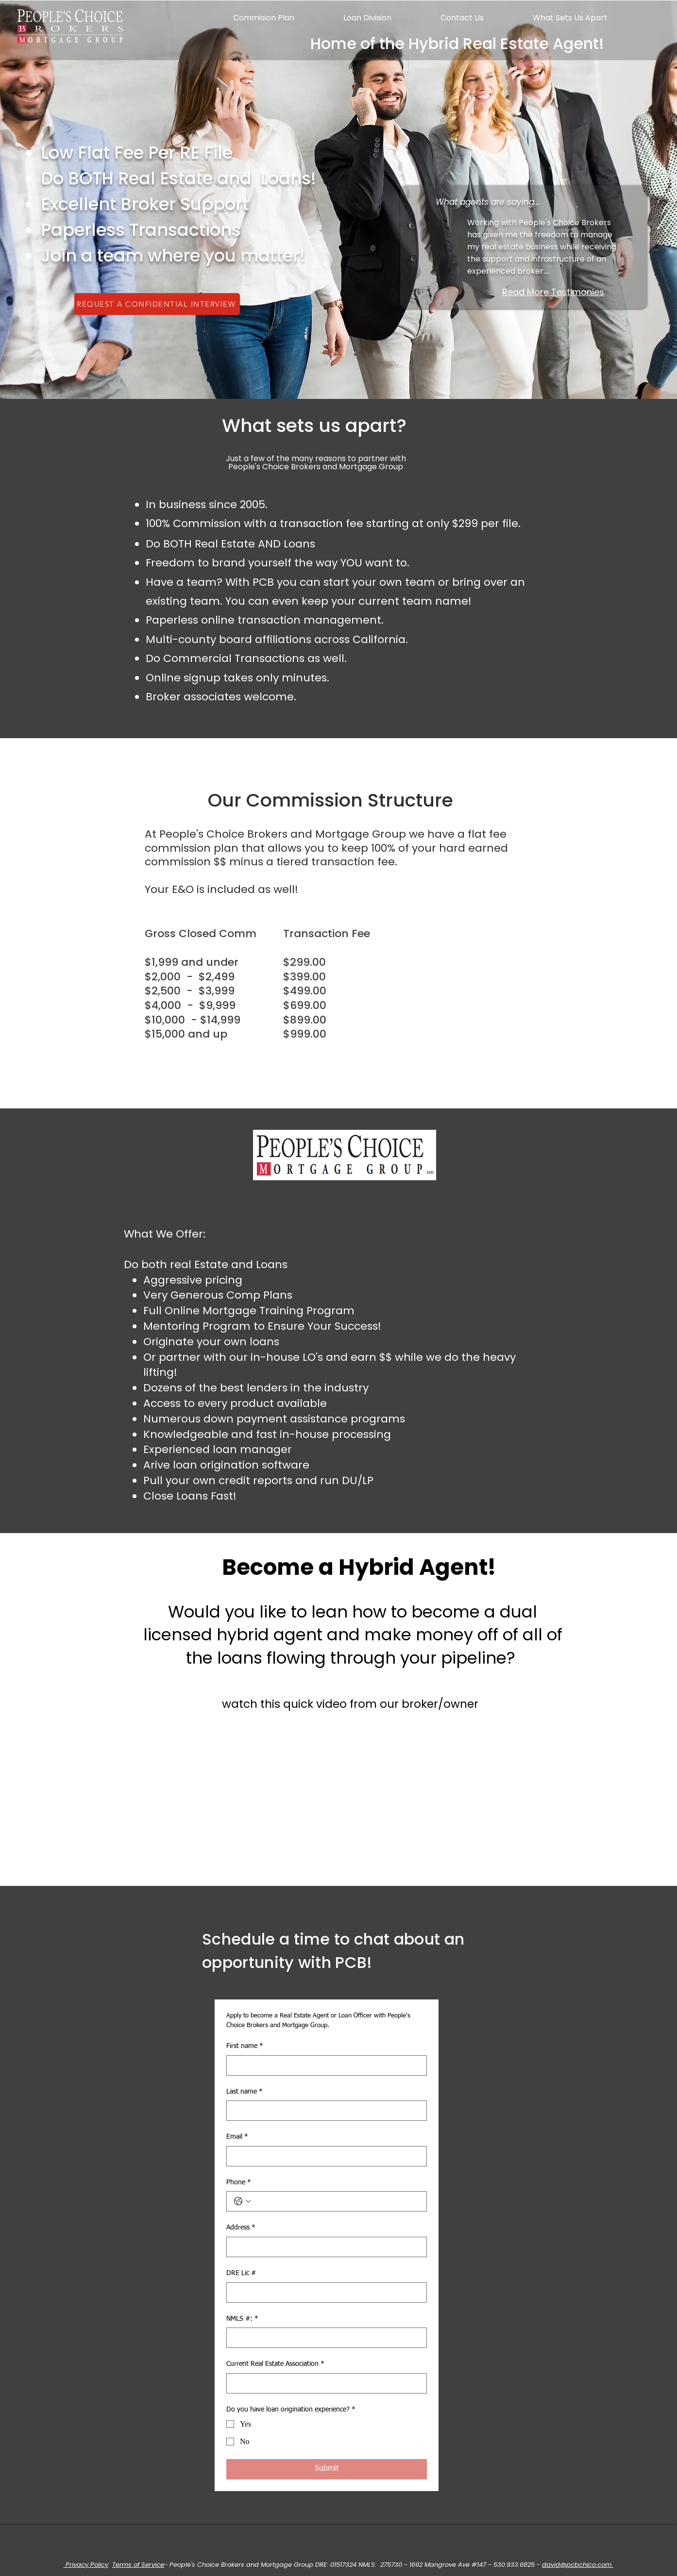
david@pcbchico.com (577, 2564)
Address (240, 2228)
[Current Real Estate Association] (324, 2383)
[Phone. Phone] (336, 2201)
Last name (244, 2092)
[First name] (324, 2065)
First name (244, 2046)
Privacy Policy (86, 2564)
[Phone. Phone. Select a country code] (242, 2201)
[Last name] (324, 2110)
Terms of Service (138, 2564)
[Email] (324, 2156)
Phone (238, 2183)
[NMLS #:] (324, 2337)
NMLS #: (242, 2319)
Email (237, 2137)
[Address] (324, 2247)
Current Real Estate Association (275, 2364)
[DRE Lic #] (324, 2292)
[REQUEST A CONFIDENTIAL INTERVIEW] (157, 304)
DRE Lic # (241, 2273)
